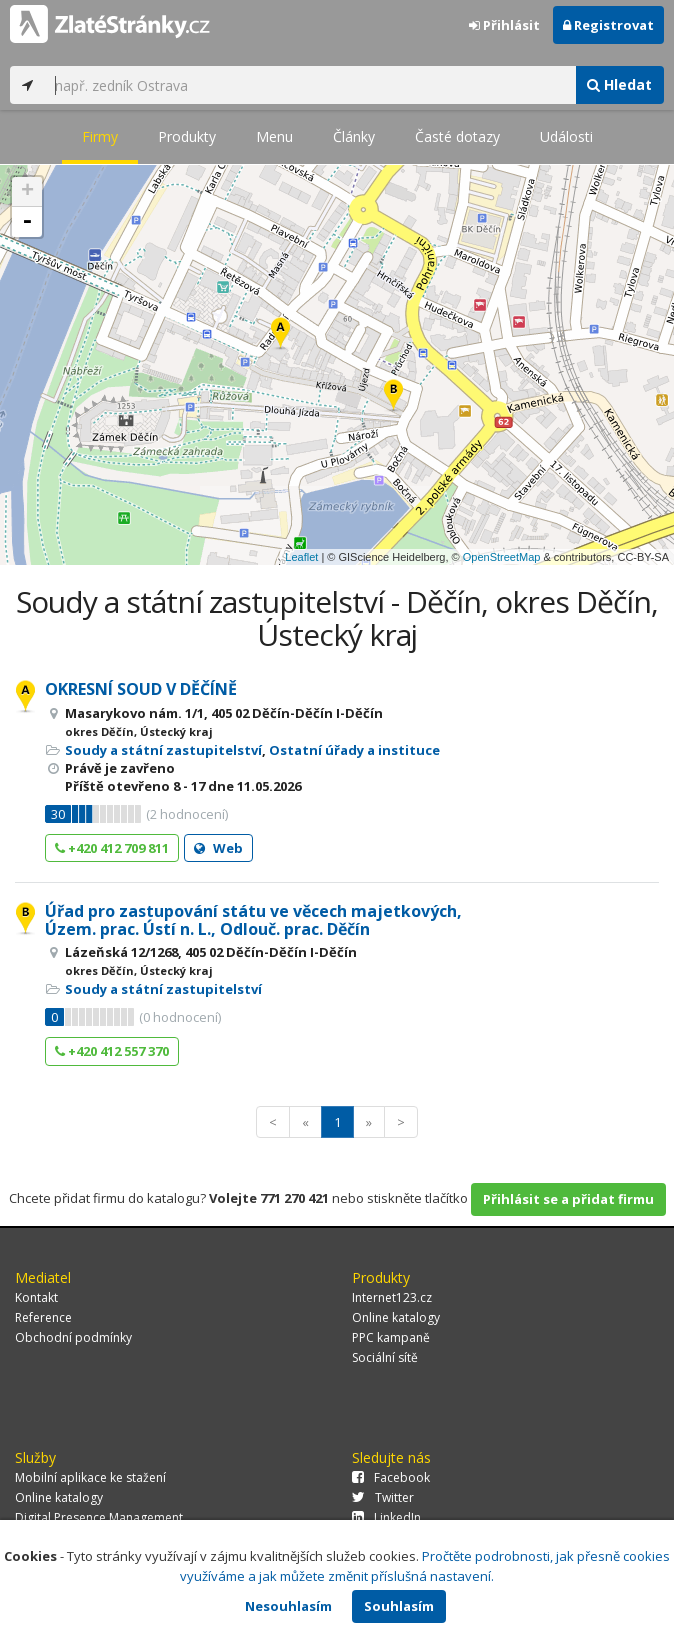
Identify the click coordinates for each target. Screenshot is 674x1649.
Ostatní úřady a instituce (354, 750)
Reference (43, 1317)
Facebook (391, 1477)
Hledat (619, 84)
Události (566, 136)
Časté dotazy (457, 136)
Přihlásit (504, 25)
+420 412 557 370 (112, 1051)
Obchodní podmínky (73, 1337)
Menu (274, 136)
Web (218, 848)
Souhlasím (399, 1606)
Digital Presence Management (99, 1517)
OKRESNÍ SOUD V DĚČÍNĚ (141, 689)
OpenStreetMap (502, 557)
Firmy (100, 136)
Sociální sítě (385, 1357)
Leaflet (301, 557)
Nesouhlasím (288, 1606)
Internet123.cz (392, 1297)
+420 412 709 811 (112, 848)
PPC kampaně (391, 1337)
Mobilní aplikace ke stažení (90, 1477)
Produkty (187, 136)
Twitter (383, 1497)
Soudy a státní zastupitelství (163, 750)
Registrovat (608, 25)
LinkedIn (386, 1517)
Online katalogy (396, 1317)
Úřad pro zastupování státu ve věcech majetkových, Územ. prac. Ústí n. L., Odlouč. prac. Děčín (253, 920)
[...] (310, 85)
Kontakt (36, 1297)
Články (354, 136)
